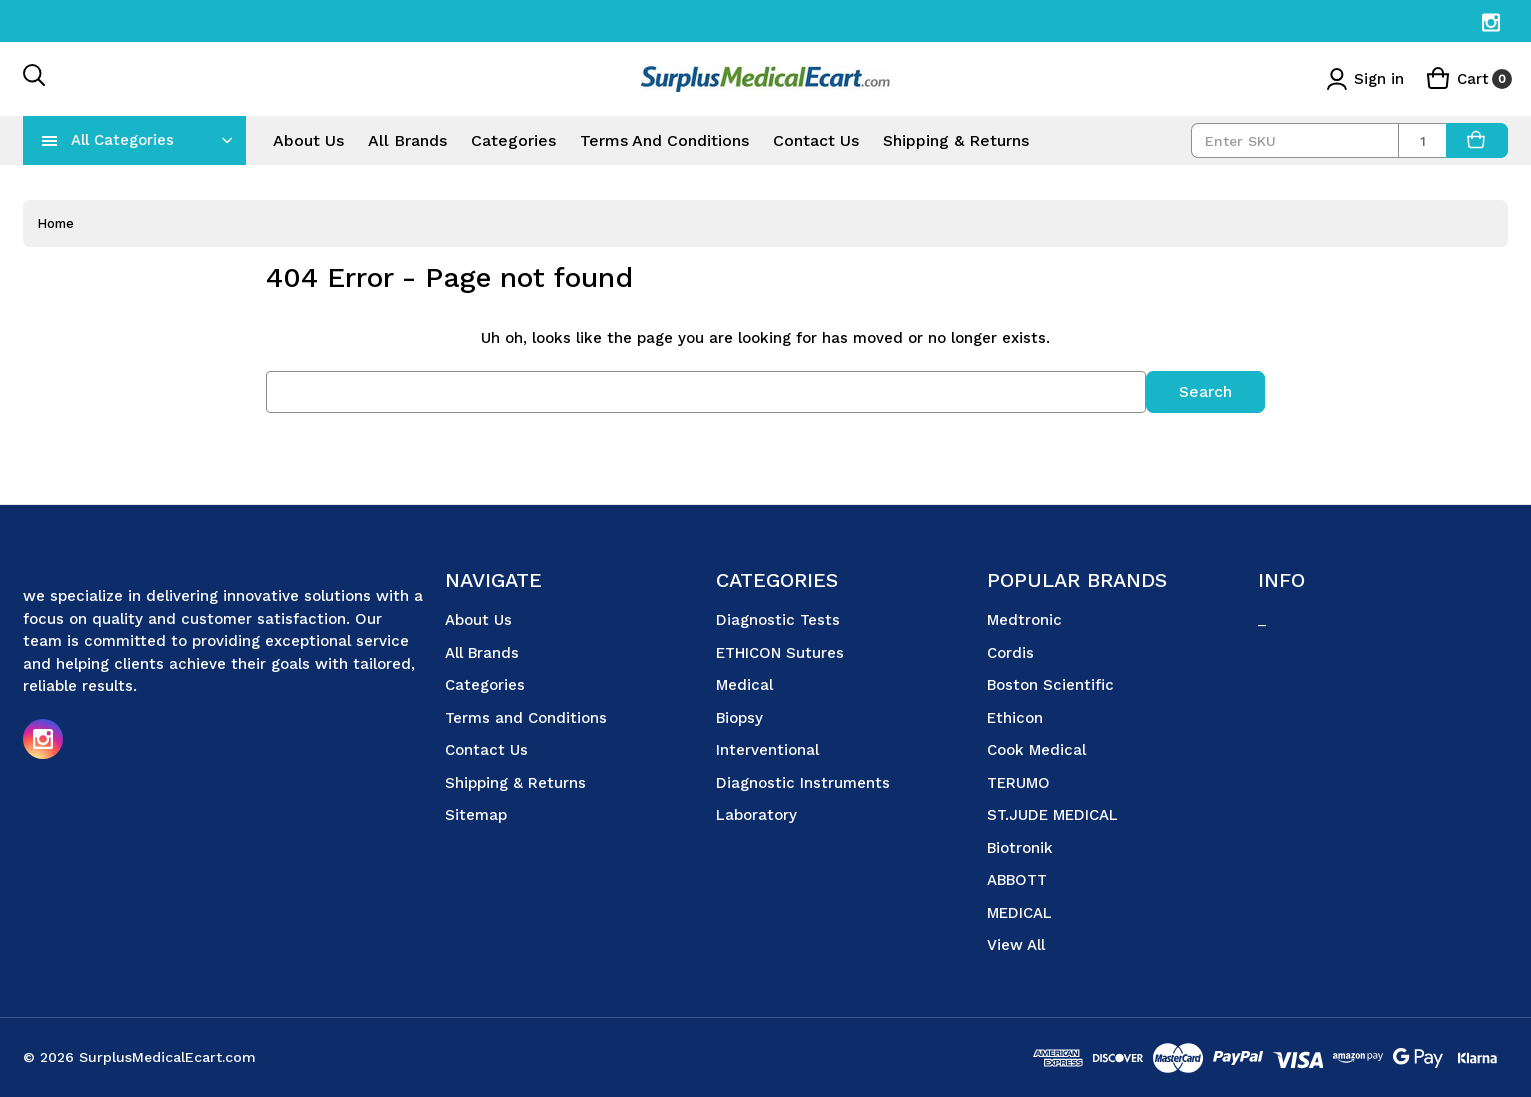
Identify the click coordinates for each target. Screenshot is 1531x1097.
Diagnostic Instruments (803, 782)
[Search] (35, 79)
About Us (308, 140)
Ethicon (1015, 717)
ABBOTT (1017, 880)
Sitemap (476, 815)
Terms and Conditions (664, 140)
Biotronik (1020, 847)
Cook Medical (1036, 750)
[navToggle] (50, 140)
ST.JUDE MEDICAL (1052, 815)
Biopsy (739, 717)
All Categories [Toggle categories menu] (122, 140)
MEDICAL (1019, 912)
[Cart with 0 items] (1469, 79)
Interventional (767, 750)
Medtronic (1024, 620)
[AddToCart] (1477, 140)
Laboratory (756, 815)
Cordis (1010, 652)
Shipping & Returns (956, 140)
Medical (744, 685)
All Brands (407, 140)
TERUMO (1018, 782)
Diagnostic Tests (778, 620)
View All (1016, 945)
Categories (513, 140)
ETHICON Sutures (780, 652)
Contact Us (816, 140)
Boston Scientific (1050, 685)
